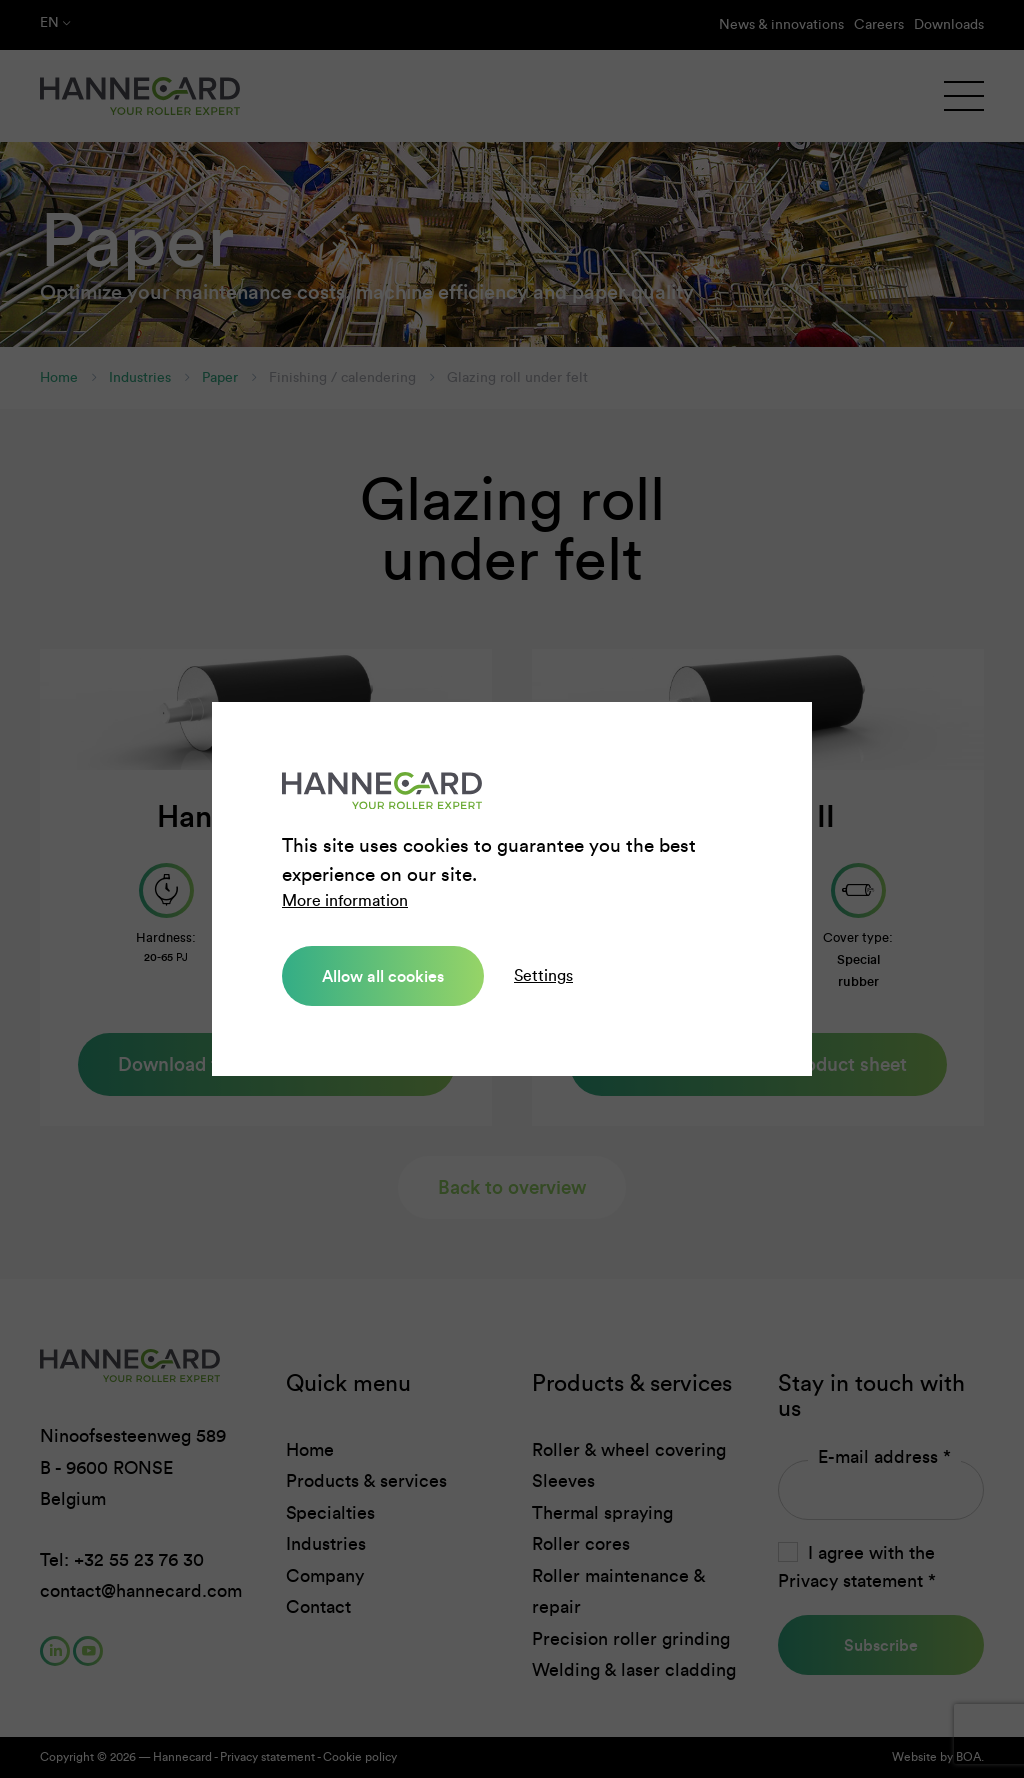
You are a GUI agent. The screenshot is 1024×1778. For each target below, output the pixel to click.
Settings (543, 975)
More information (345, 900)
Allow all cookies (383, 976)
